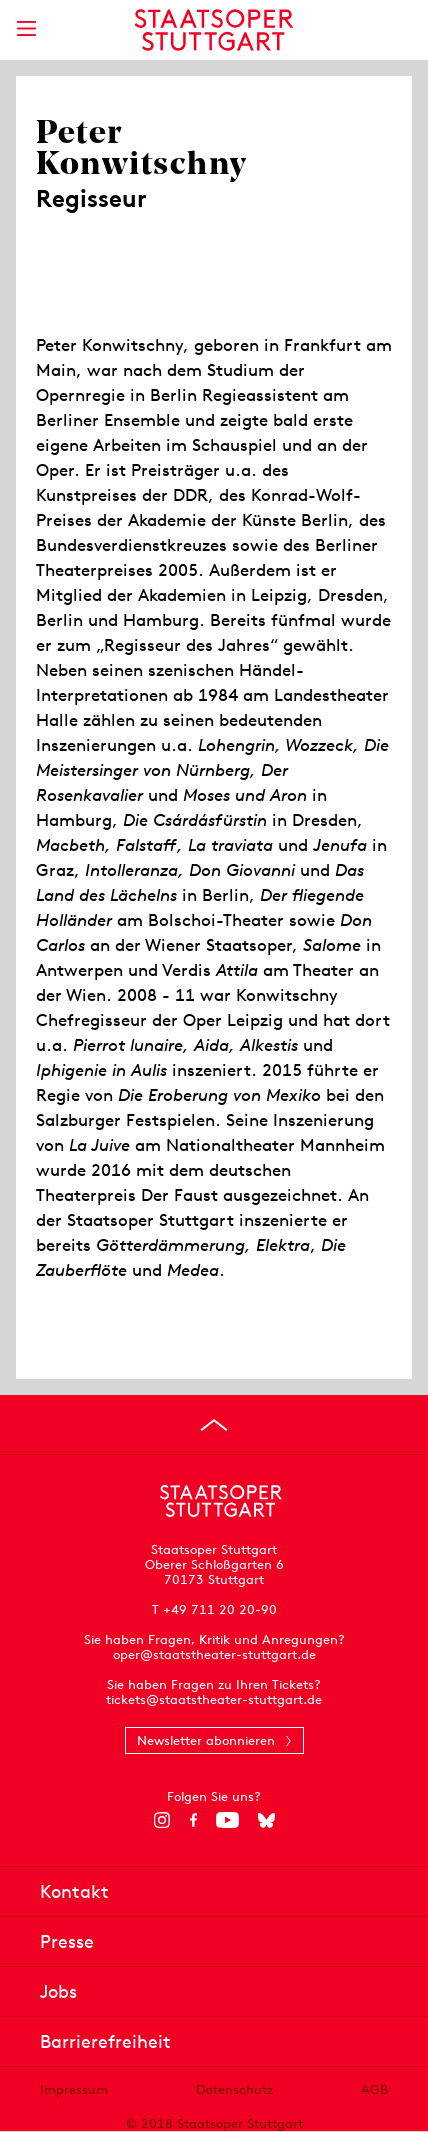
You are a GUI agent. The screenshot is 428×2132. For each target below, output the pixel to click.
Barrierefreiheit (105, 2041)
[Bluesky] (266, 1820)
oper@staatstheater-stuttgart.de (214, 1654)
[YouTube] (227, 1820)
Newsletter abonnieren (206, 1740)
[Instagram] (162, 1820)
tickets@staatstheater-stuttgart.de (214, 1699)
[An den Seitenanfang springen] (214, 1425)
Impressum (74, 2089)
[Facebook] (193, 1820)
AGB (374, 2089)
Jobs (58, 1991)
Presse (67, 1941)
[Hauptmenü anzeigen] (26, 28)
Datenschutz (234, 2089)
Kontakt (74, 1891)
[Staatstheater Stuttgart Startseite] (214, 30)
